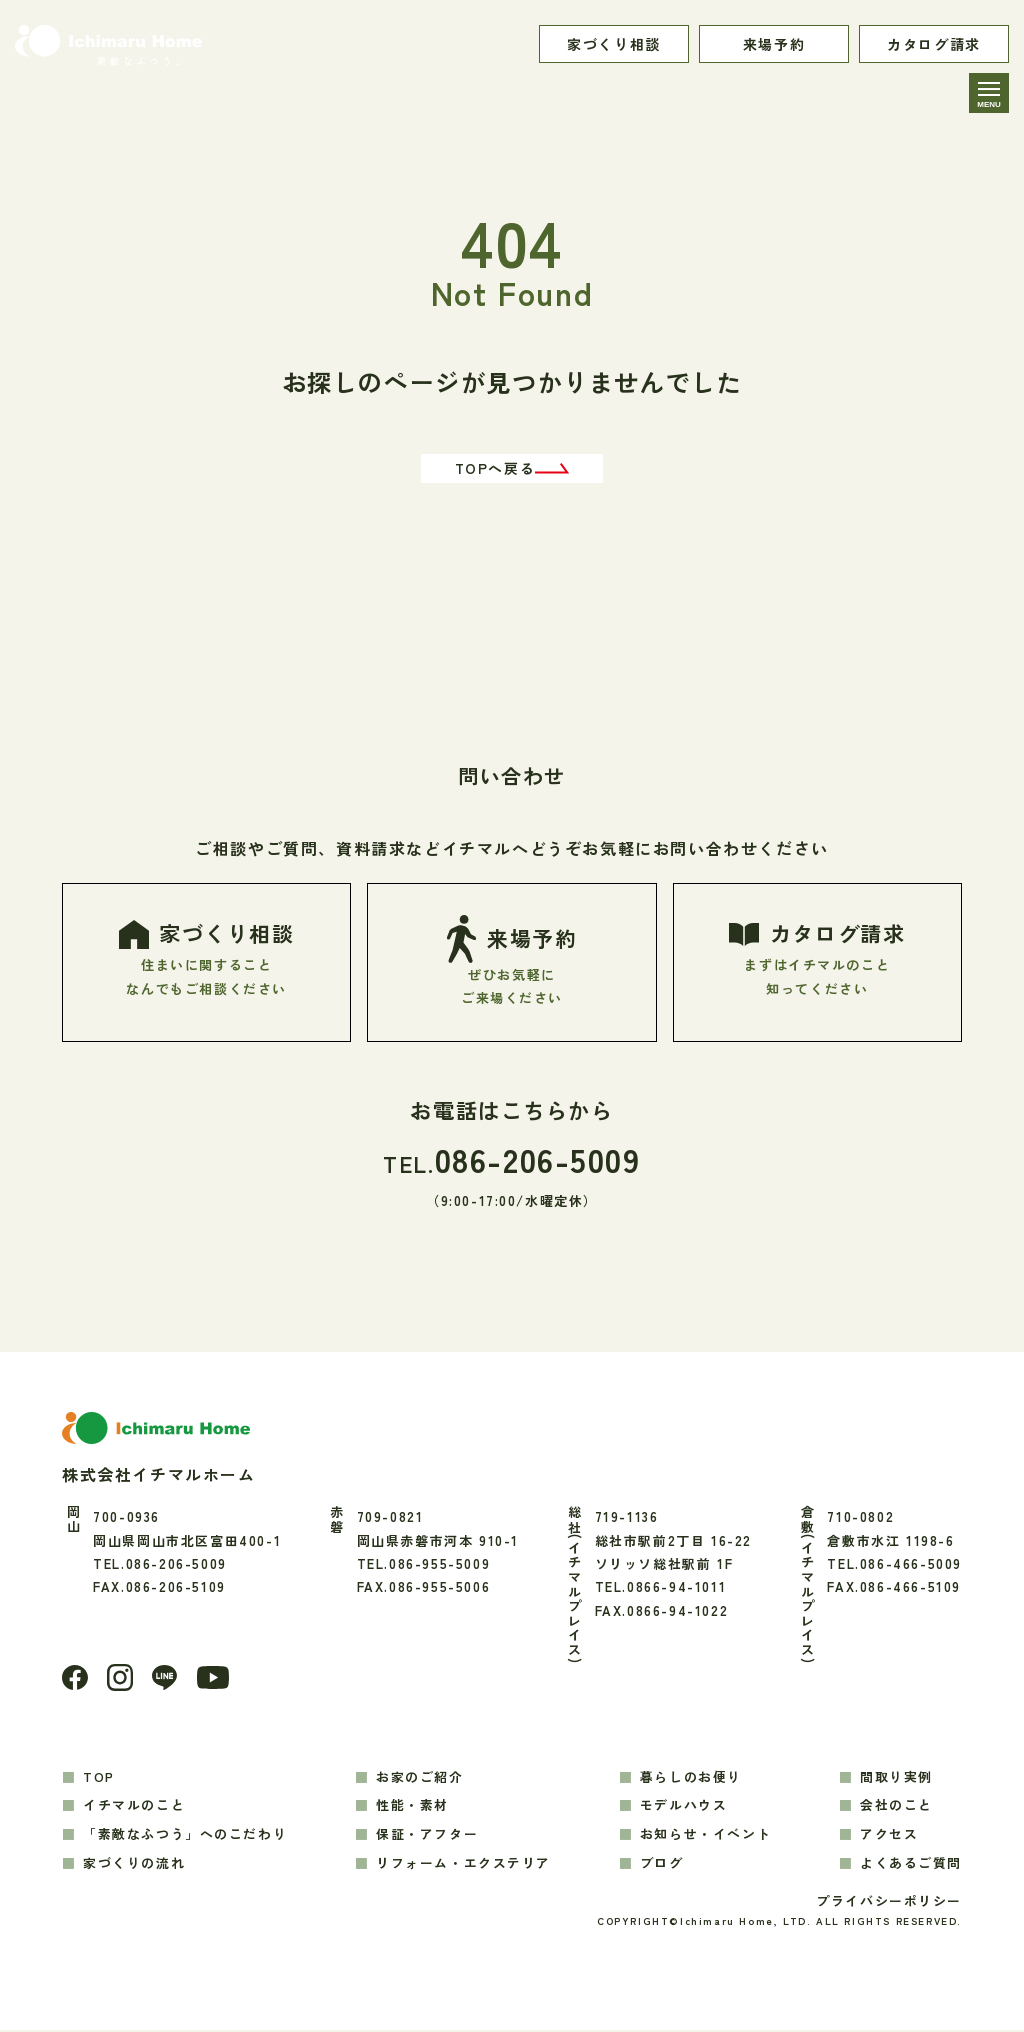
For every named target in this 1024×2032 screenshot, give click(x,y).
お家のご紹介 (420, 1777)
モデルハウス (684, 1806)
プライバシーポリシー (889, 1902)
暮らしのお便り (691, 1777)
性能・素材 (412, 1806)
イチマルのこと (134, 1806)
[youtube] (214, 1679)
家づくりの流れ (134, 1864)
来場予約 (774, 44)
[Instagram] (120, 1679)
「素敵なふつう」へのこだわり (185, 1835)
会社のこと (896, 1806)
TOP (99, 1777)
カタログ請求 (934, 44)
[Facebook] (75, 1679)
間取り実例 (896, 1777)
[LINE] (165, 1679)
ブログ (662, 1864)
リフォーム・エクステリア (463, 1864)
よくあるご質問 (911, 1864)
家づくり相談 (614, 44)
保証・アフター (427, 1835)
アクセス (889, 1835)
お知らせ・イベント (705, 1835)
